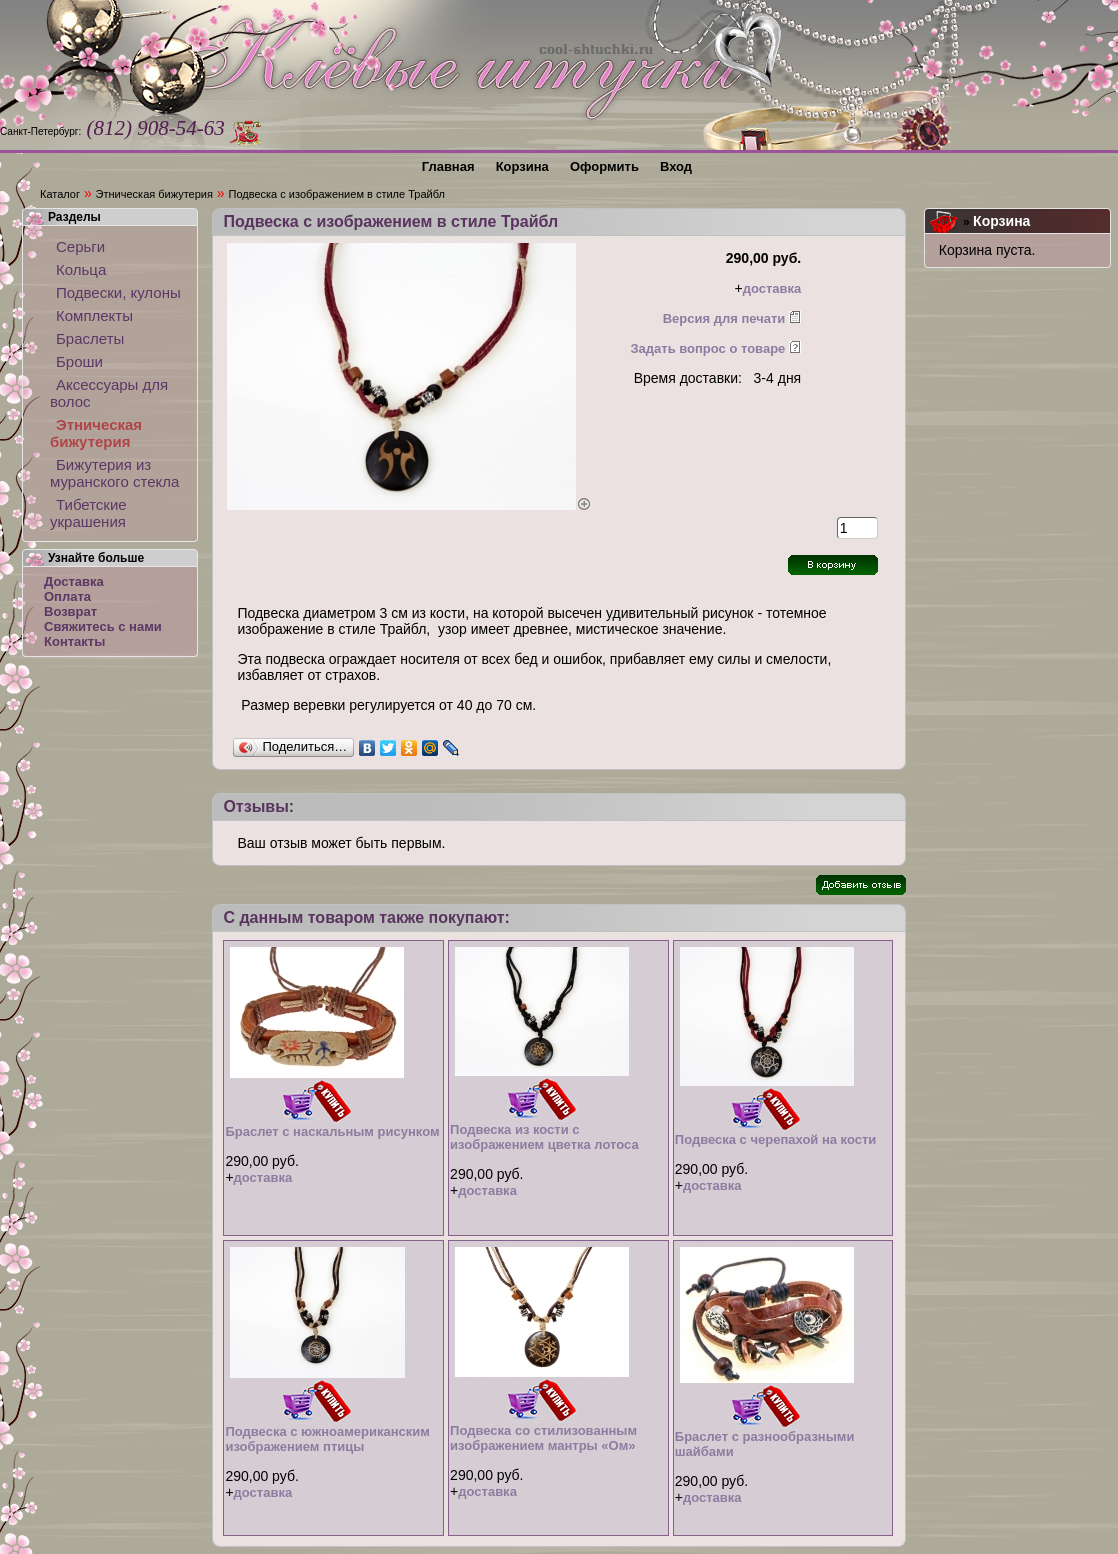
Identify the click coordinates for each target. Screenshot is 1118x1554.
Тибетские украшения (88, 513)
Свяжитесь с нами (103, 626)
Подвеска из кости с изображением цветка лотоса (544, 1137)
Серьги (80, 246)
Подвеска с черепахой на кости (776, 1139)
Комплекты (94, 315)
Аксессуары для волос (109, 393)
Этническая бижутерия (154, 194)
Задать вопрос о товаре (707, 348)
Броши (79, 361)
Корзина (1001, 221)
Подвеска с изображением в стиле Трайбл (337, 194)
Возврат (70, 611)
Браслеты (90, 338)
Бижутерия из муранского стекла (114, 473)
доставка (772, 288)
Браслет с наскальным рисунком (332, 1131)
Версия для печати (724, 318)
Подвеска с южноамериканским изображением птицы (327, 1439)
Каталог (60, 194)
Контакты (74, 641)
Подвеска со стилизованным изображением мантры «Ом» (543, 1438)
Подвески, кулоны (118, 292)
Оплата (67, 596)
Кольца (81, 269)
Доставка (74, 581)
